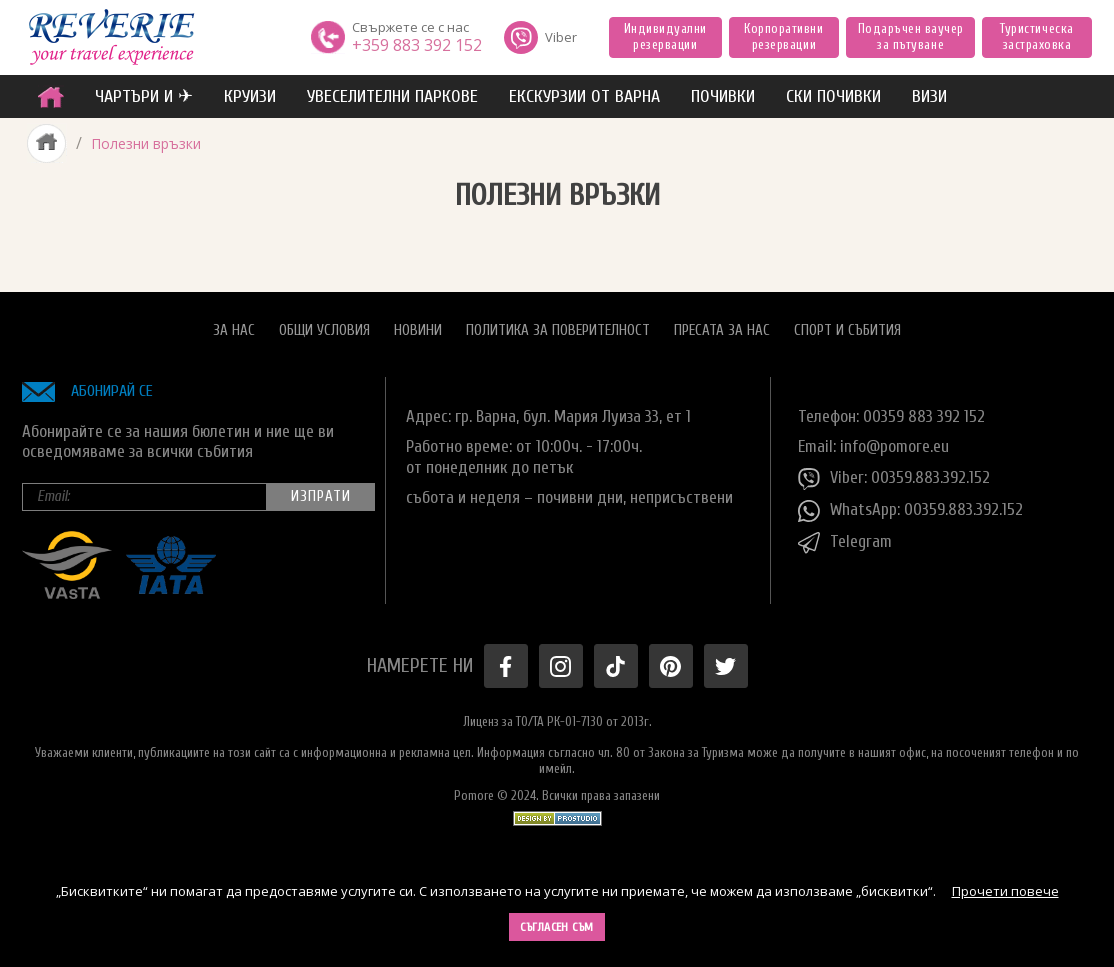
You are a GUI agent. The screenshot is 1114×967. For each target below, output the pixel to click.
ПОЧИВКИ (723, 96)
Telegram (845, 543)
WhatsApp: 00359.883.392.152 (910, 511)
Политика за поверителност (558, 330)
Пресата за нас (722, 330)
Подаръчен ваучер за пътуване (911, 36)
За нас (234, 330)
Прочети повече (1005, 891)
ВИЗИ (929, 96)
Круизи (250, 96)
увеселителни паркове (392, 96)
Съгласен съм (557, 927)
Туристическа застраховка (1036, 36)
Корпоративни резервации (783, 36)
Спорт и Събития (847, 330)
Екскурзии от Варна (584, 96)
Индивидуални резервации (665, 36)
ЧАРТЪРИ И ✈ (144, 96)
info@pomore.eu (894, 446)
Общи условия (324, 330)
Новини (418, 330)
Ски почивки (833, 96)
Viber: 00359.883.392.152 (894, 479)
